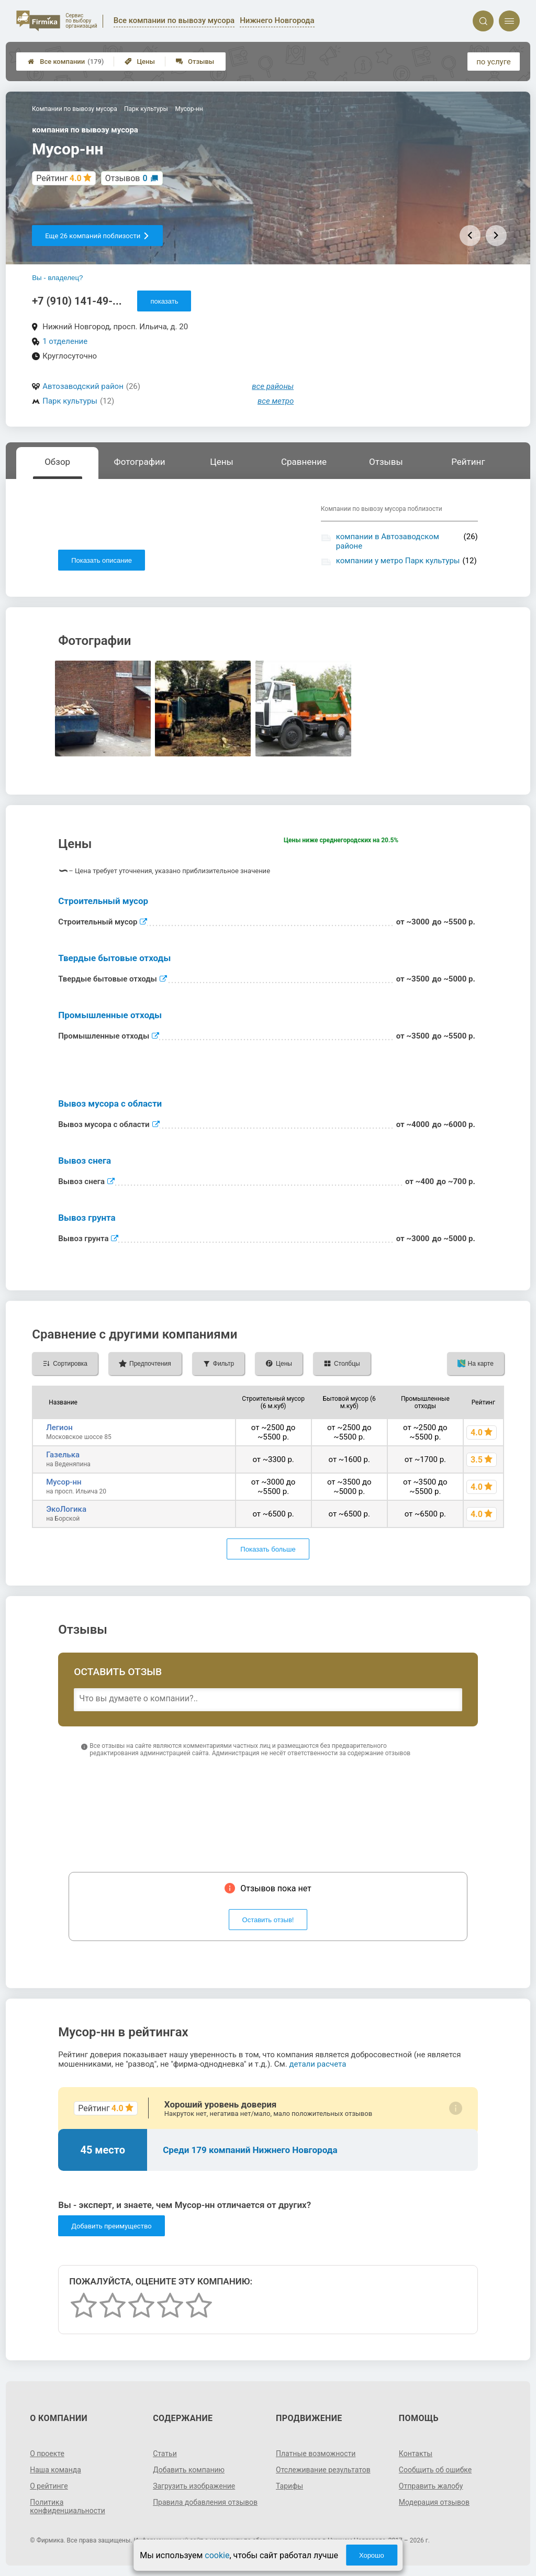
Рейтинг (468, 461)
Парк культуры (69, 401)
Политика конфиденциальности (67, 2506)
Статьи (165, 2453)
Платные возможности (315, 2453)
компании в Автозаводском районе (387, 541)
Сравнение (304, 461)
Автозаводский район (83, 386)
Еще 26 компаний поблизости (97, 236)
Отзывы (195, 61)
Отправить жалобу (431, 2486)
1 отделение (64, 341)
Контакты (415, 2453)
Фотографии (139, 461)
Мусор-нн (63, 1482)
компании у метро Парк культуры (398, 560)
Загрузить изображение (194, 2486)
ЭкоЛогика (66, 1509)
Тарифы (289, 2486)
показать (164, 301)
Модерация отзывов (434, 2502)
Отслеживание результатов (323, 2470)
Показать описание (101, 560)
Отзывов (126, 178)
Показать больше (267, 1549)
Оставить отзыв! (268, 1920)
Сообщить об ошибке (435, 2470)
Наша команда (55, 2470)
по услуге (493, 61)
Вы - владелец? (57, 278)
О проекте (47, 2453)
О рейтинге (49, 2486)
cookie (217, 2555)
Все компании (66, 61)
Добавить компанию (189, 2470)
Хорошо (371, 2555)
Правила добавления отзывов (205, 2502)
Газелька (63, 1454)
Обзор (57, 461)
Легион (59, 1427)
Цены (140, 61)
